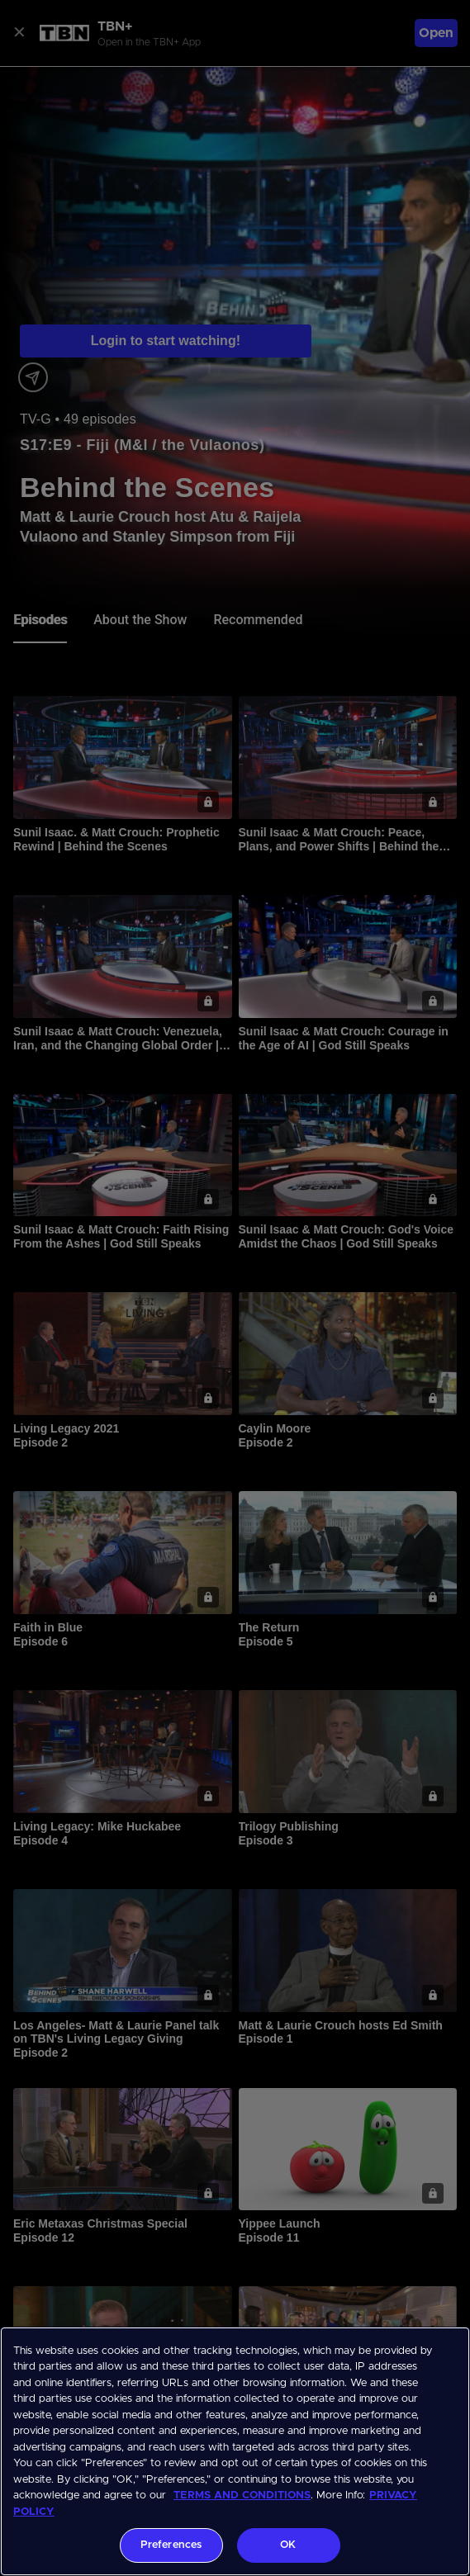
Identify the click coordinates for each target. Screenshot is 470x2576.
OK (288, 2545)
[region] (235, 2451)
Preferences (171, 2545)
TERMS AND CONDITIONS (242, 2495)
